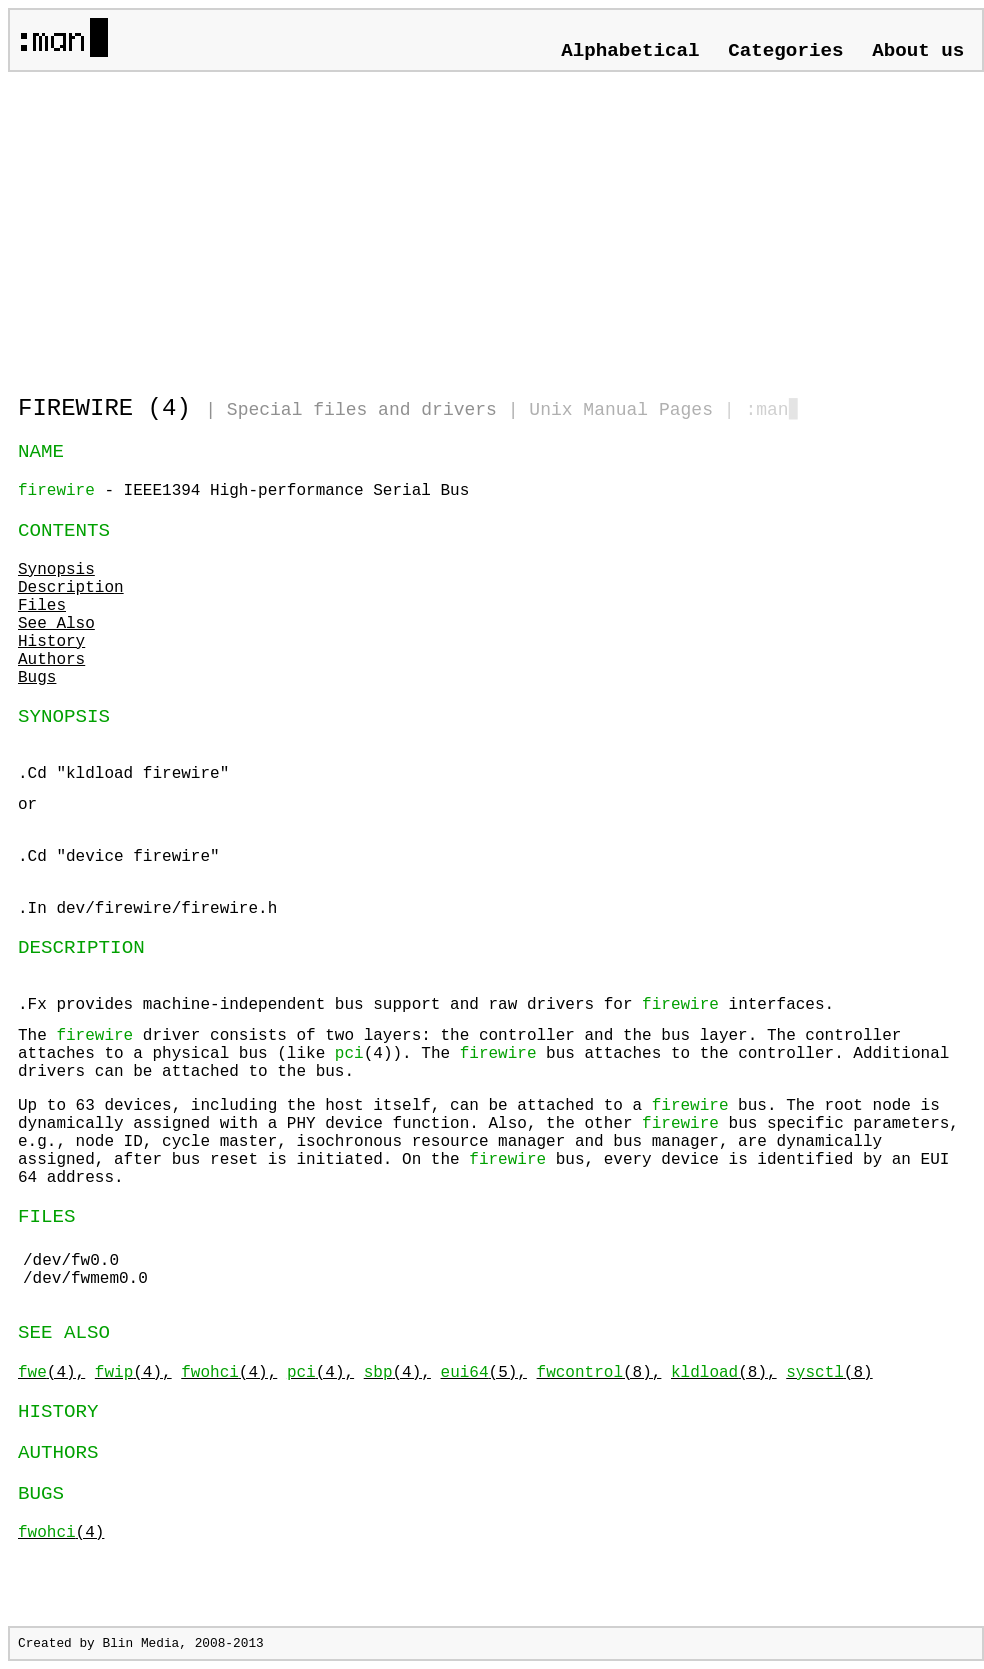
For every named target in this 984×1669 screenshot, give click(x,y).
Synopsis (56, 570)
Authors (51, 660)
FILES (47, 1217)
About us (918, 51)
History (51, 642)
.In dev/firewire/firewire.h (147, 909)
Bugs (37, 678)
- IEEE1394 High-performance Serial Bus (243, 491)
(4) (61, 1533)
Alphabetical (630, 51)
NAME (41, 452)
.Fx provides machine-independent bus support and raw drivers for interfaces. (496, 1038)
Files (42, 606)
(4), (51, 1373)
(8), (599, 1373)
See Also (56, 624)
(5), (484, 1373)
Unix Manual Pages (621, 410)
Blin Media (140, 1643)
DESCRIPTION (81, 948)
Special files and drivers (362, 410)
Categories (785, 51)
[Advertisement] (252, 225)
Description (71, 588)
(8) (829, 1373)
